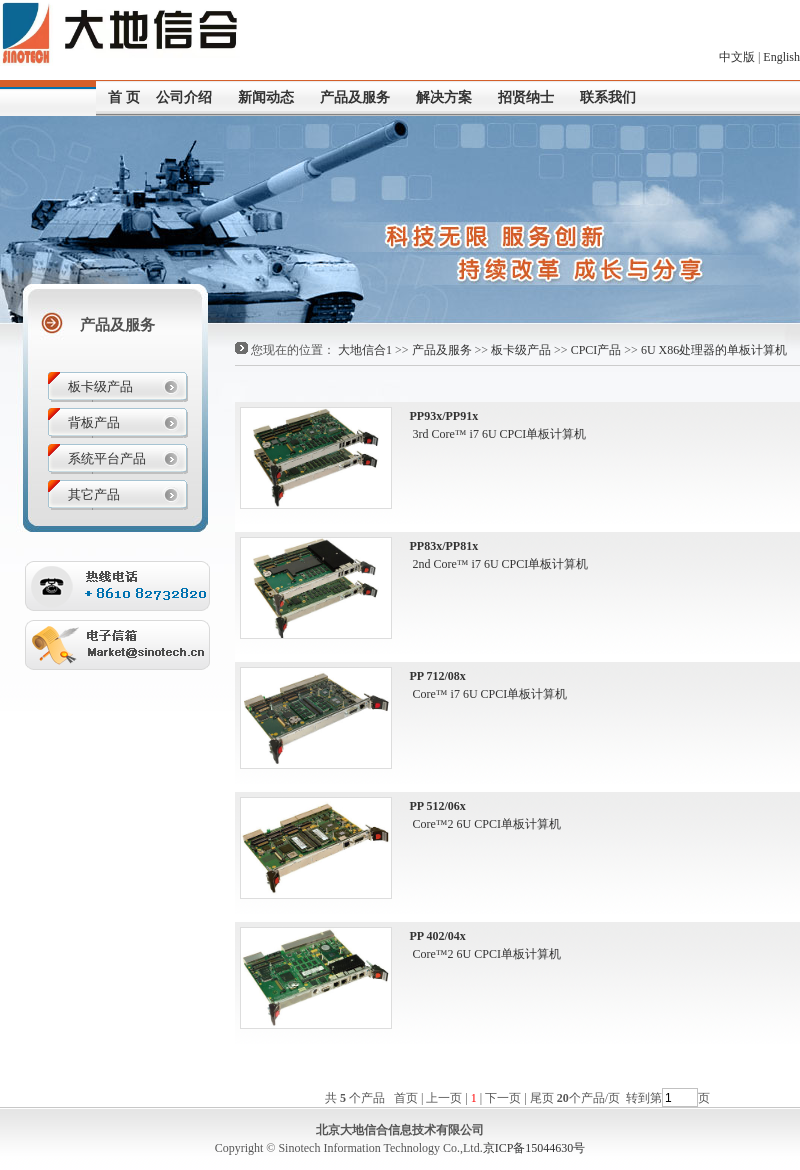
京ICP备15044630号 (534, 1148)
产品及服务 (442, 350)
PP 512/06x (438, 806)
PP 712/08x (438, 676)
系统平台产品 (107, 458)
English (781, 57)
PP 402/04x (438, 936)
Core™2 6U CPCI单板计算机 (485, 824)
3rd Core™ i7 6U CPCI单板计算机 (498, 434)
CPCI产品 (596, 350)
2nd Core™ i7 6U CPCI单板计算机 (499, 564)
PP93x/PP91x (444, 416)
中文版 (737, 57)
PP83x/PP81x (444, 546)
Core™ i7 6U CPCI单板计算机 (489, 694)
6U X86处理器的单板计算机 (714, 350)
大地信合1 (365, 350)
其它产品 (94, 494)
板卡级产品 (521, 350)
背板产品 (94, 422)
